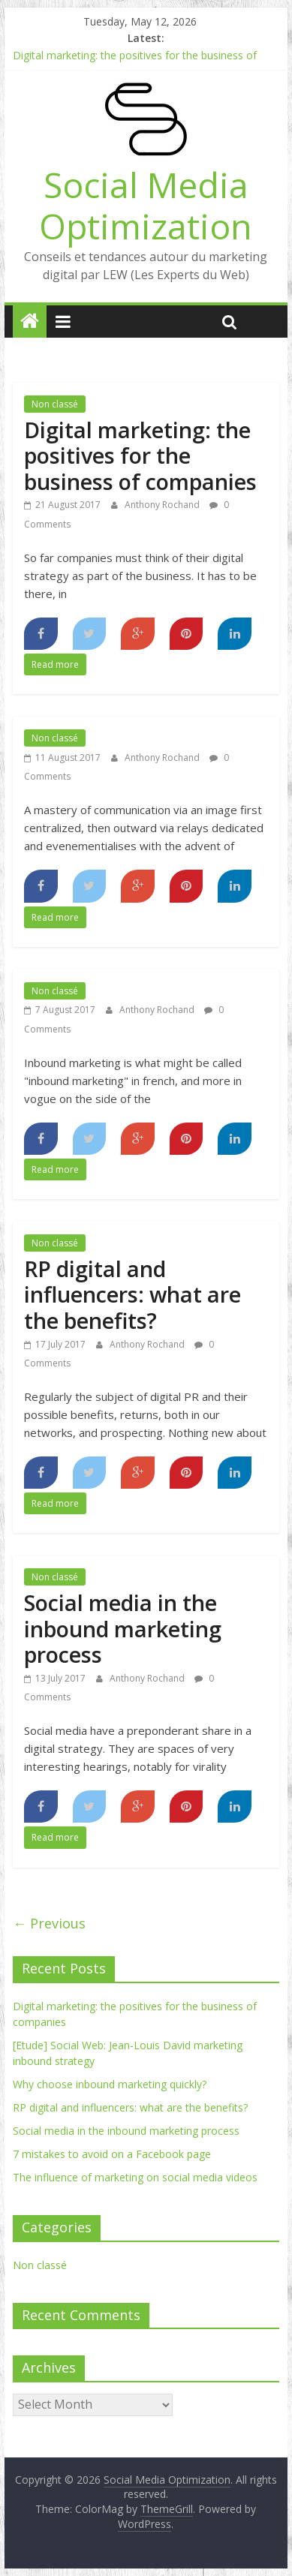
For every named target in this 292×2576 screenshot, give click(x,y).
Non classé (55, 404)
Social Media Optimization (145, 205)
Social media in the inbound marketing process (122, 1628)
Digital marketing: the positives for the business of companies (140, 455)
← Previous (49, 1923)
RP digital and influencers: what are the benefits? (132, 1294)
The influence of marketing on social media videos (135, 2177)
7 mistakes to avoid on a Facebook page (112, 2154)
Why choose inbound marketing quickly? (109, 2084)
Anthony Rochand (163, 504)
